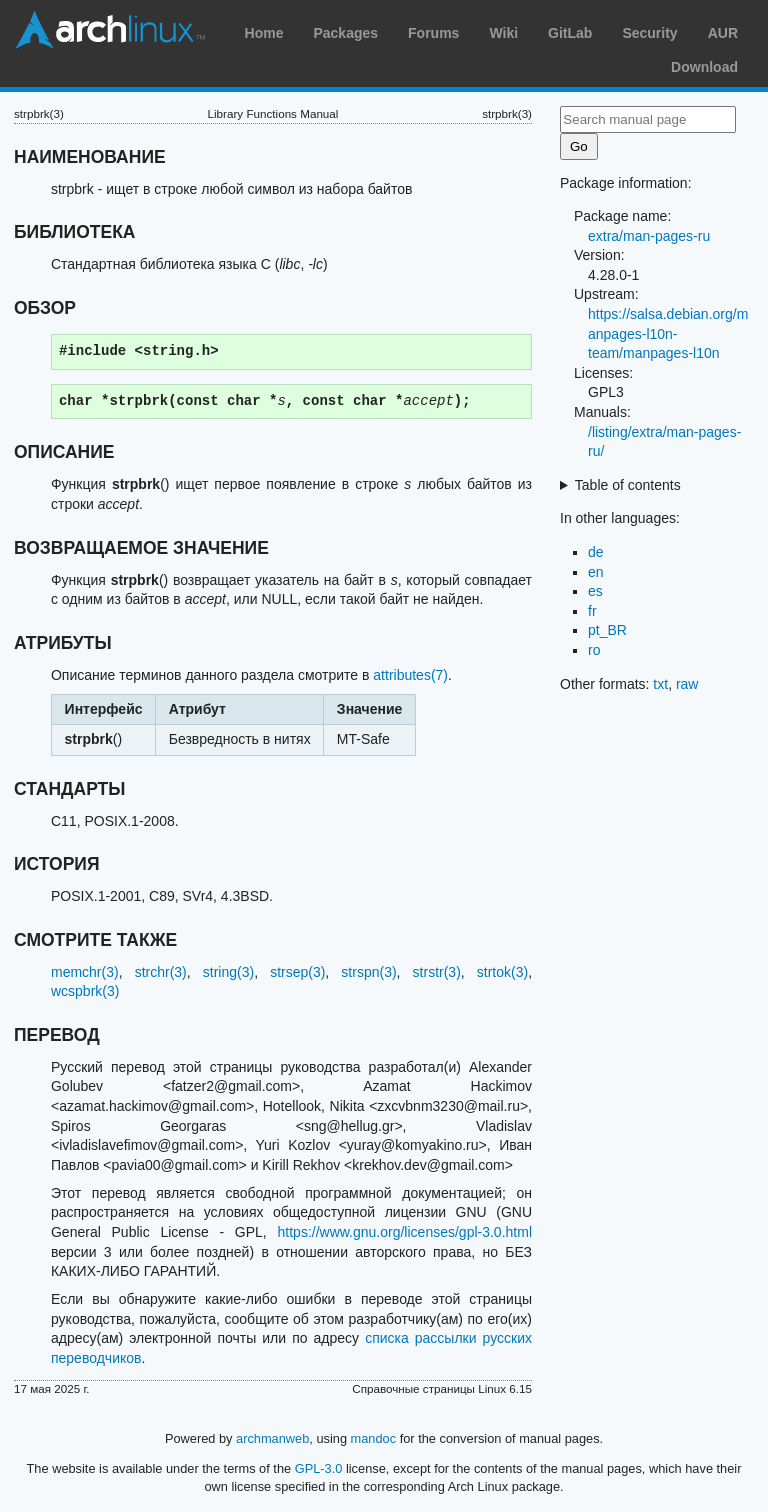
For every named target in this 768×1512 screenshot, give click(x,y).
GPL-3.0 (319, 1468)
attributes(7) (410, 675)
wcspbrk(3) (85, 991)
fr (592, 611)
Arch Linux (110, 30)
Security (649, 33)
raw (687, 684)
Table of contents (628, 485)
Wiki (503, 33)
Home (264, 33)
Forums (433, 33)
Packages (345, 33)
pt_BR (607, 630)
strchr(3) (161, 972)
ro (594, 650)
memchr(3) (85, 972)
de (596, 552)
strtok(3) (502, 972)
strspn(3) (368, 972)
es (595, 591)
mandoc (374, 1438)
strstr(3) (437, 972)
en (596, 572)
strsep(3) (297, 972)
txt (660, 684)
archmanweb (272, 1438)
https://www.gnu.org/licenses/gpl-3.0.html (405, 1232)
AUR (723, 33)
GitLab (570, 33)
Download (704, 67)
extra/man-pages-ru (649, 236)
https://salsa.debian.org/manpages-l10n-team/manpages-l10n (668, 333)
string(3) (228, 972)
